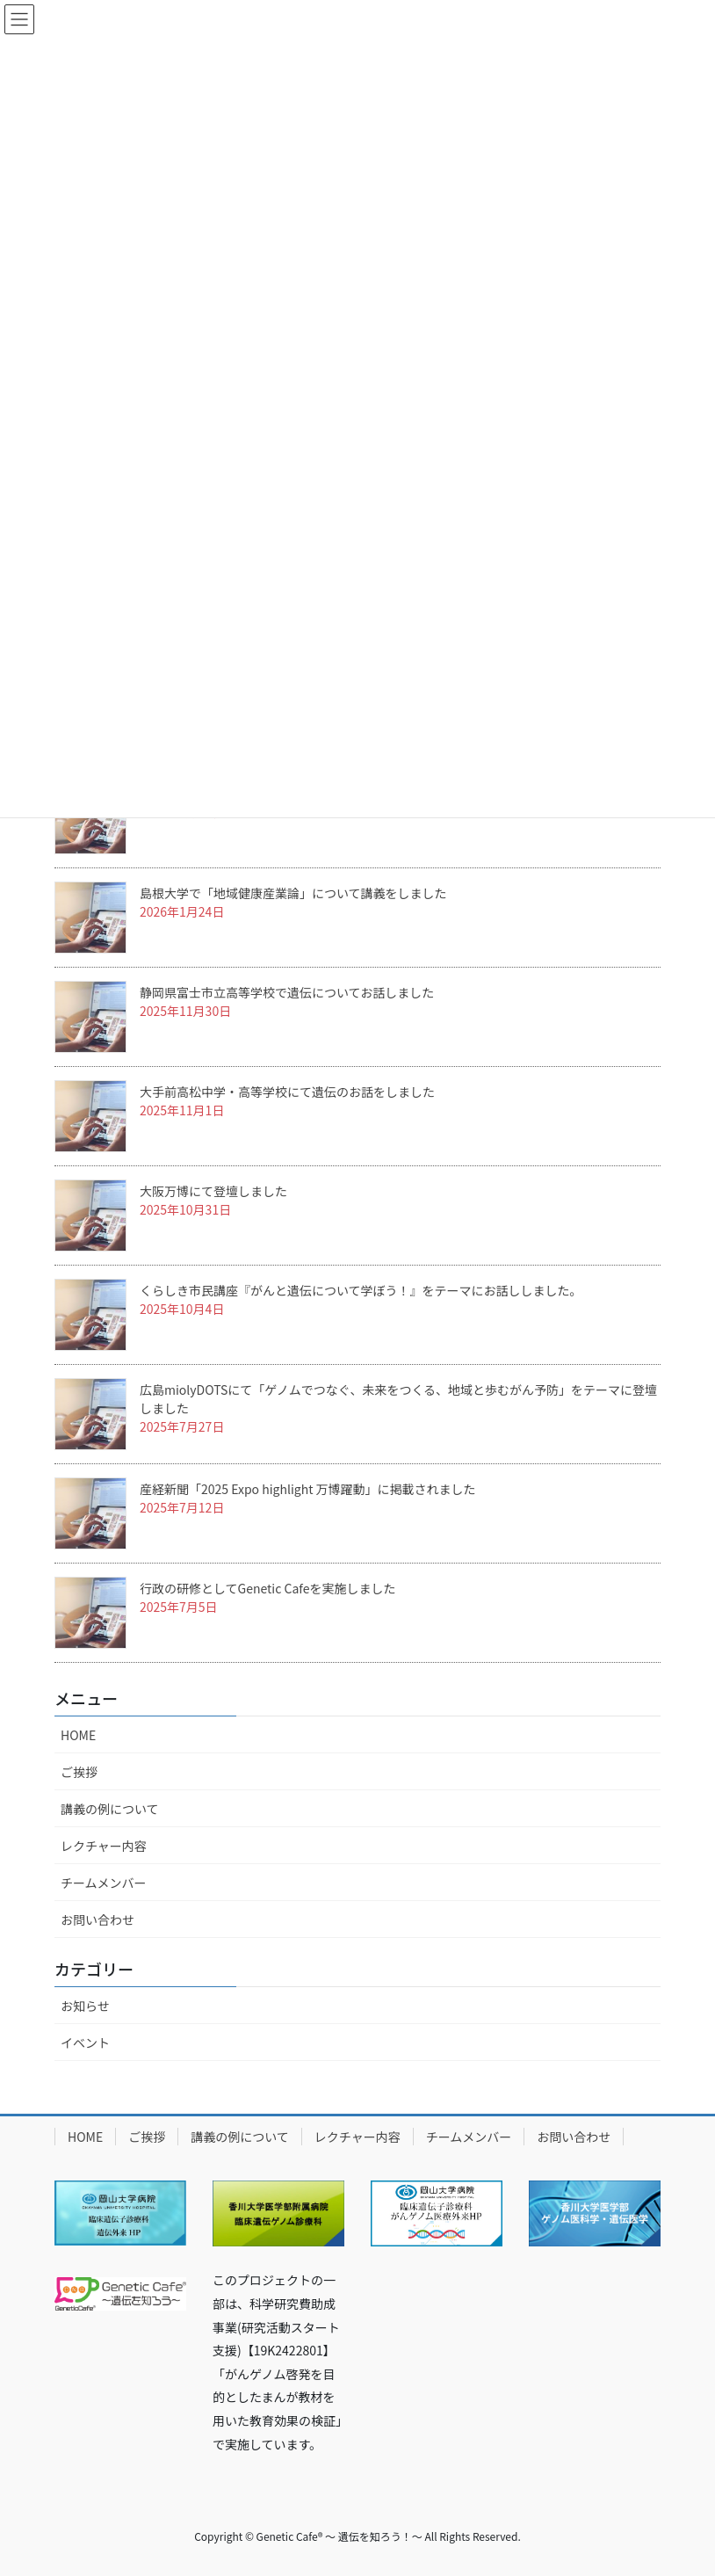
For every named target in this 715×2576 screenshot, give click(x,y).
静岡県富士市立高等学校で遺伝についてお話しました (287, 992)
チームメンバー (104, 1882)
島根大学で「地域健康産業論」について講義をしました (293, 893)
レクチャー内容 (104, 1845)
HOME (78, 1735)
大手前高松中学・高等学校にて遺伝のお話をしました (287, 1091)
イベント (85, 2042)
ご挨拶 (79, 1772)
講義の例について (110, 1809)
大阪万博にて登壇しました (213, 1191)
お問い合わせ (97, 1919)
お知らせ (85, 2005)
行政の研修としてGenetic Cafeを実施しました (267, 1588)
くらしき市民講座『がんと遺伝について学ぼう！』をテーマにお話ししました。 (361, 1290)
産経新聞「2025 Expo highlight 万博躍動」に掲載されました (308, 1489)
